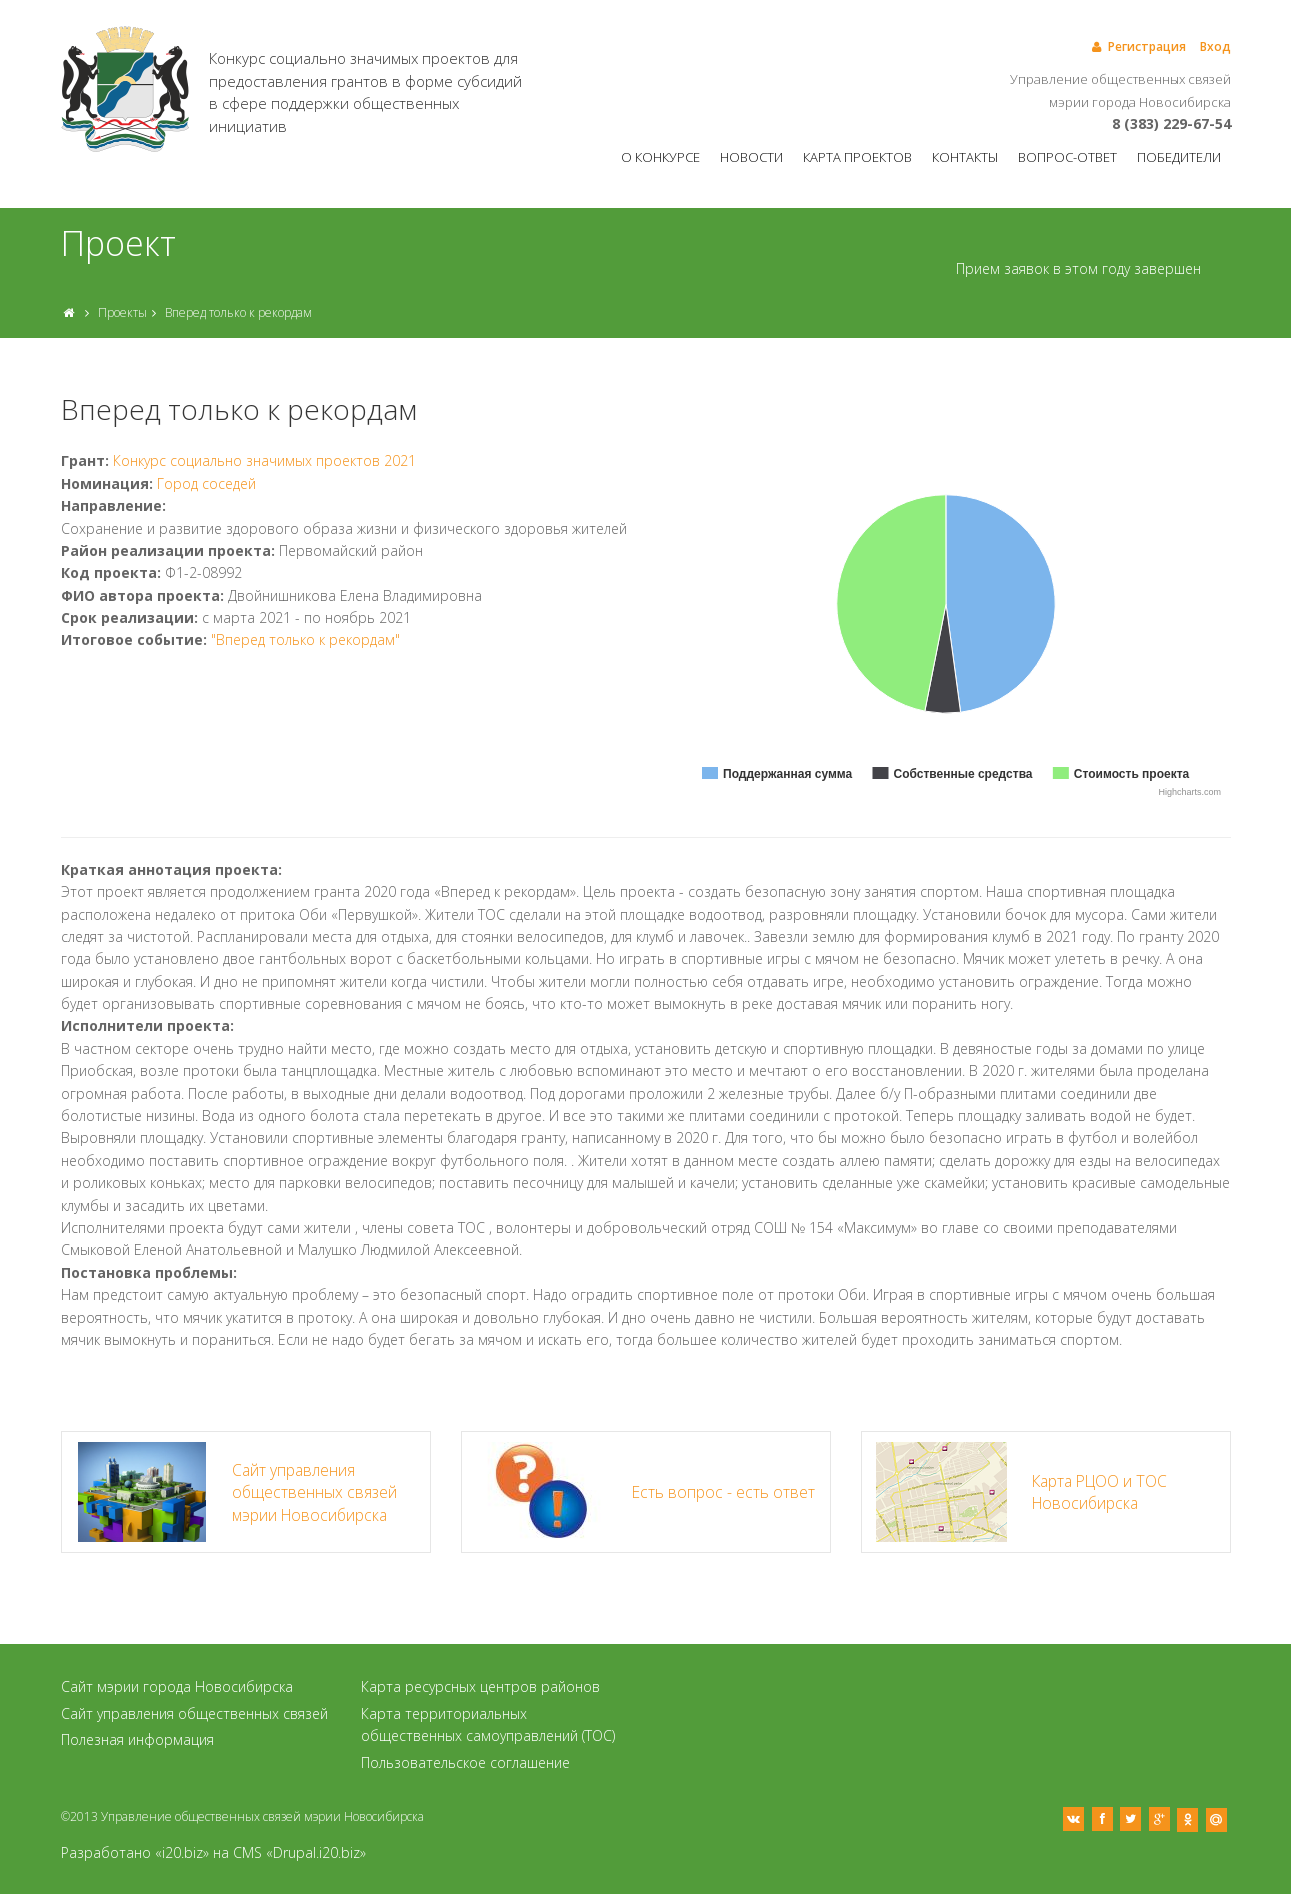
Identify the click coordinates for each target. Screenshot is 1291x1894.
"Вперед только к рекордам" (305, 639)
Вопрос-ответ (1067, 157)
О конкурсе (660, 157)
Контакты (965, 157)
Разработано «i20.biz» (135, 1852)
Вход (1215, 46)
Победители (1179, 157)
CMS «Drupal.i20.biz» (299, 1852)
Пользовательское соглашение (465, 1762)
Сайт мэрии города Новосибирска (177, 1686)
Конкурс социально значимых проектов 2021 (264, 460)
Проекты (122, 312)
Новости (751, 157)
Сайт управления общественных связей (194, 1713)
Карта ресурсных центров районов (480, 1686)
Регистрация (1137, 46)
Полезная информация (137, 1739)
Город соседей (206, 483)
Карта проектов (857, 157)
